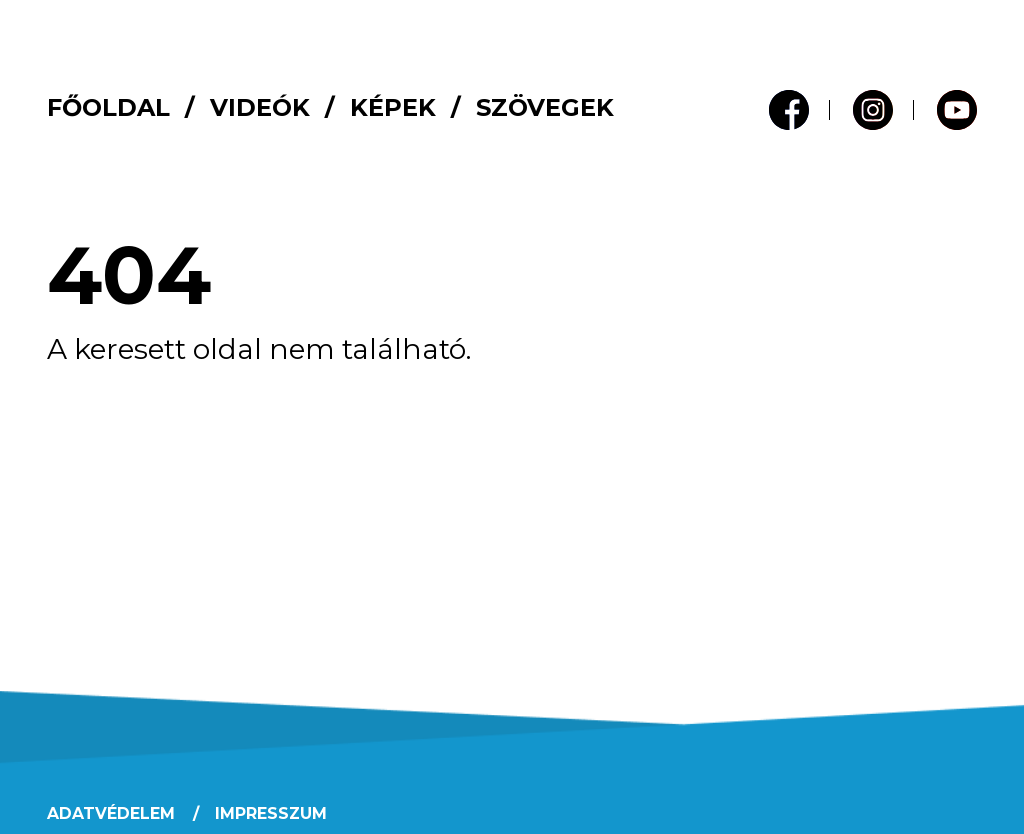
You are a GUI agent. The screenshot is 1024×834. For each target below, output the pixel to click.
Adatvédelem (111, 813)
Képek (393, 107)
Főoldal (108, 107)
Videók (260, 107)
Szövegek (545, 107)
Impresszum (271, 813)
